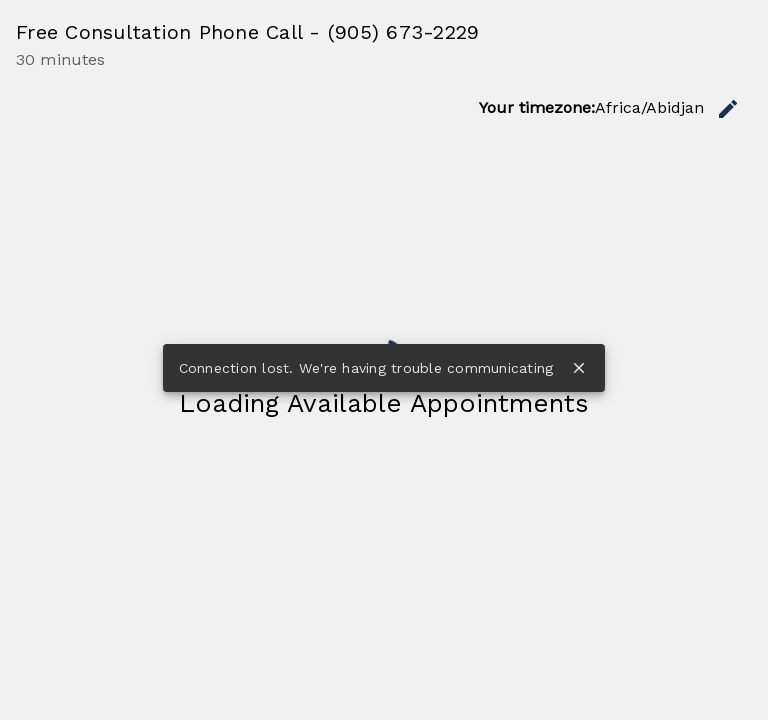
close (579, 368)
